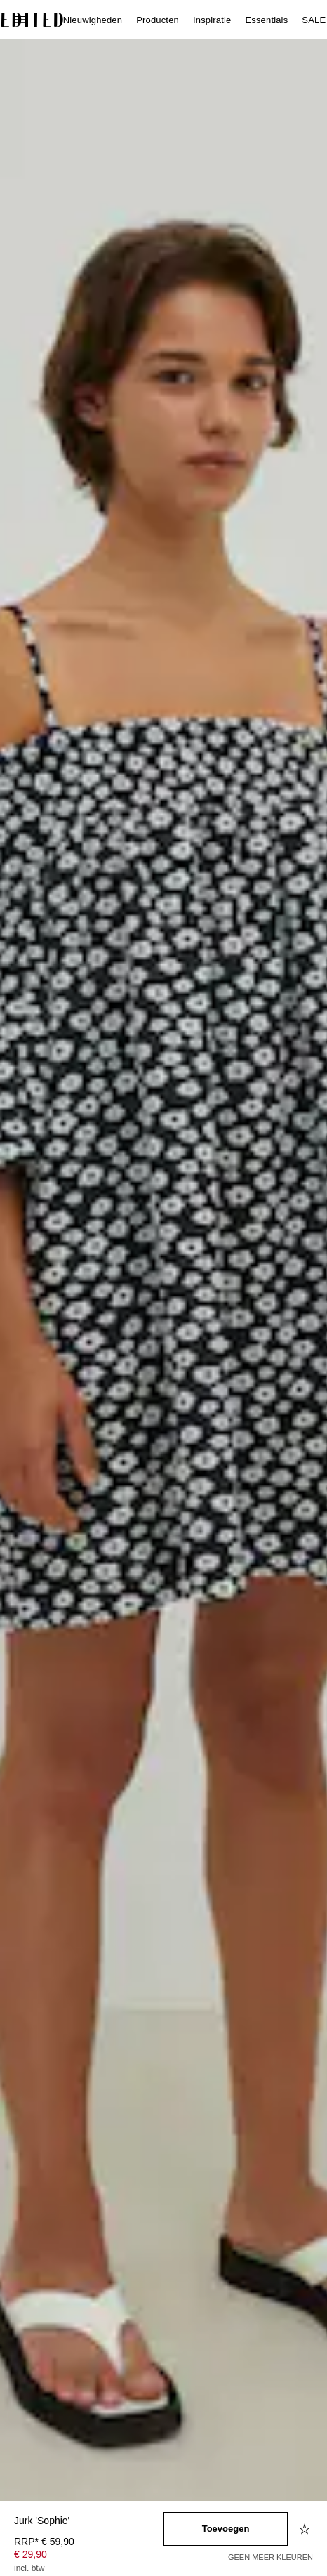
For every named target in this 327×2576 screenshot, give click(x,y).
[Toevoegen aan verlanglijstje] (306, 2529)
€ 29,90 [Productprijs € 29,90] (30, 2554)
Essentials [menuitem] (266, 20)
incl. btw (29, 2568)
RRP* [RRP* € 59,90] (44, 2542)
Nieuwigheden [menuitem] (92, 20)
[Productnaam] (89, 2521)
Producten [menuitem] (157, 20)
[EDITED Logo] (32, 20)
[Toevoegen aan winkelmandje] (226, 2529)
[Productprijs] (89, 2556)
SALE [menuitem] (314, 20)
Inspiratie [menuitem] (212, 20)
